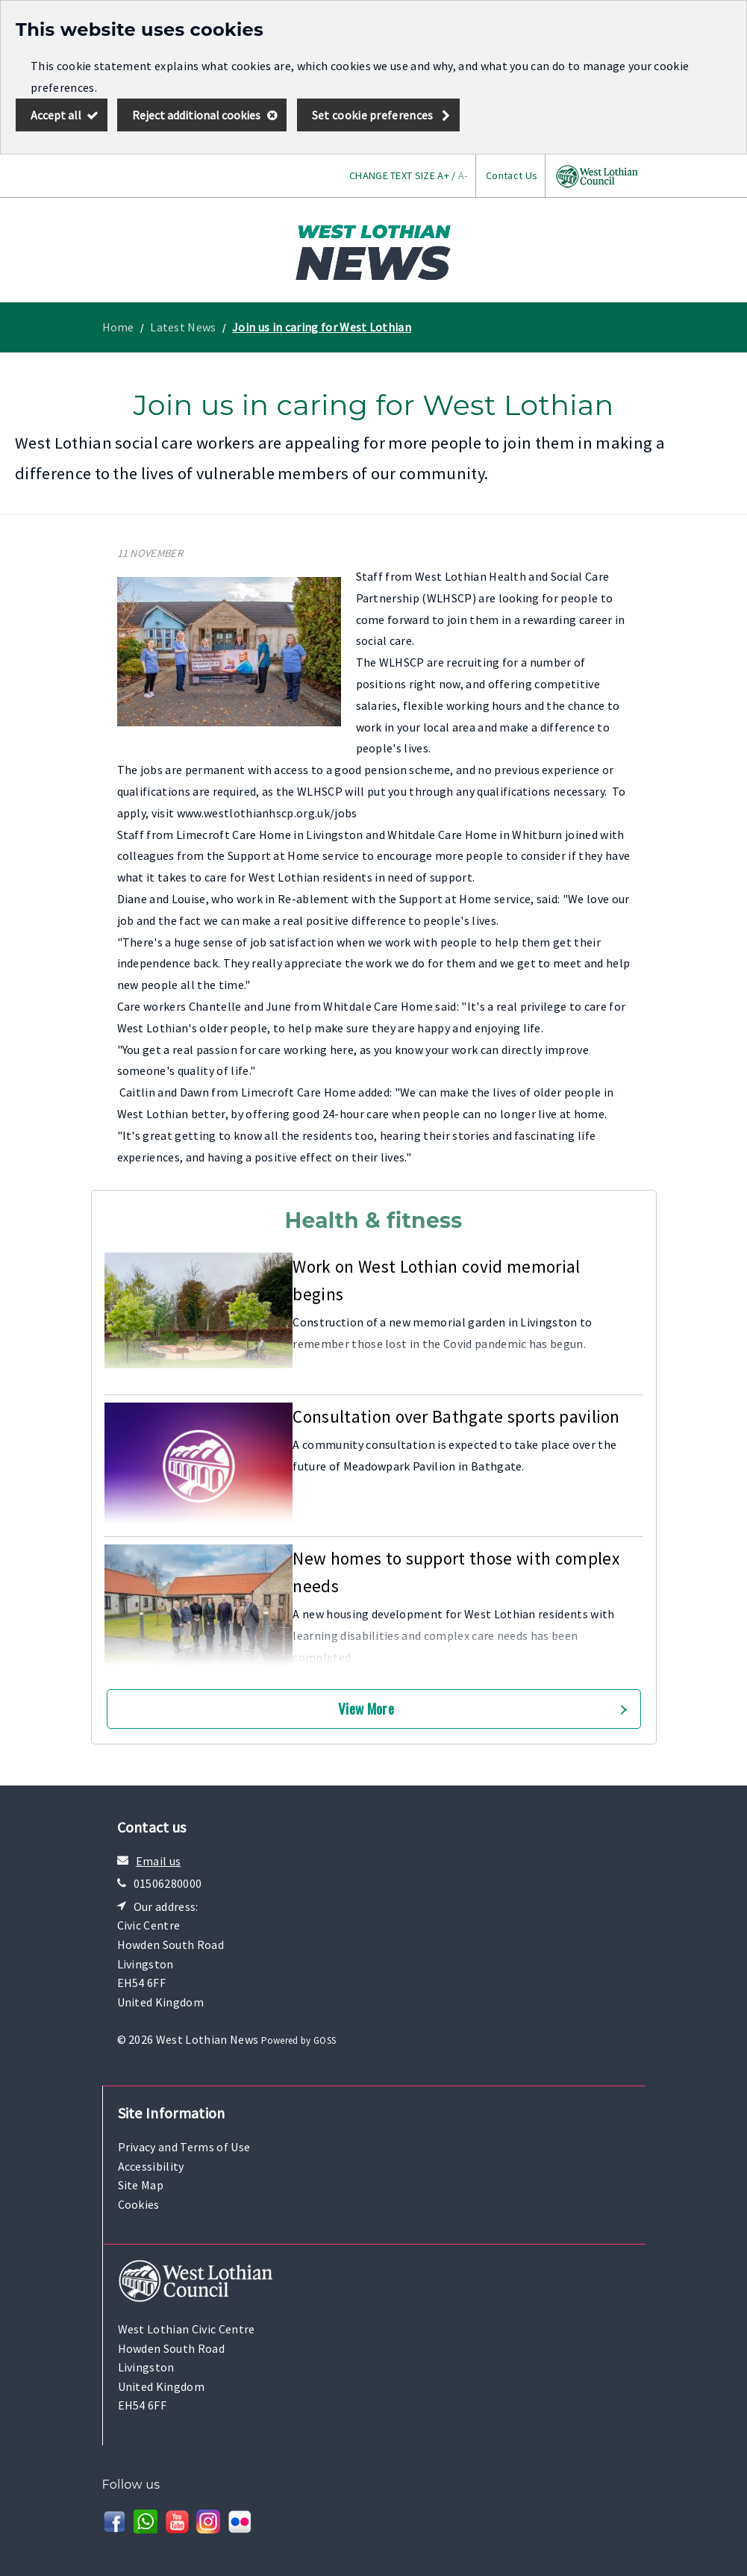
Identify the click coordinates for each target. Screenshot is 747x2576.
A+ (443, 175)
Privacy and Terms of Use (184, 2146)
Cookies (139, 2204)
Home (118, 326)
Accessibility (151, 2166)
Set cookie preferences (373, 114)
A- (463, 175)
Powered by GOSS (299, 2040)
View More (366, 1708)
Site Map (141, 2184)
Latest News (183, 326)
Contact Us (511, 175)
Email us (158, 1860)
